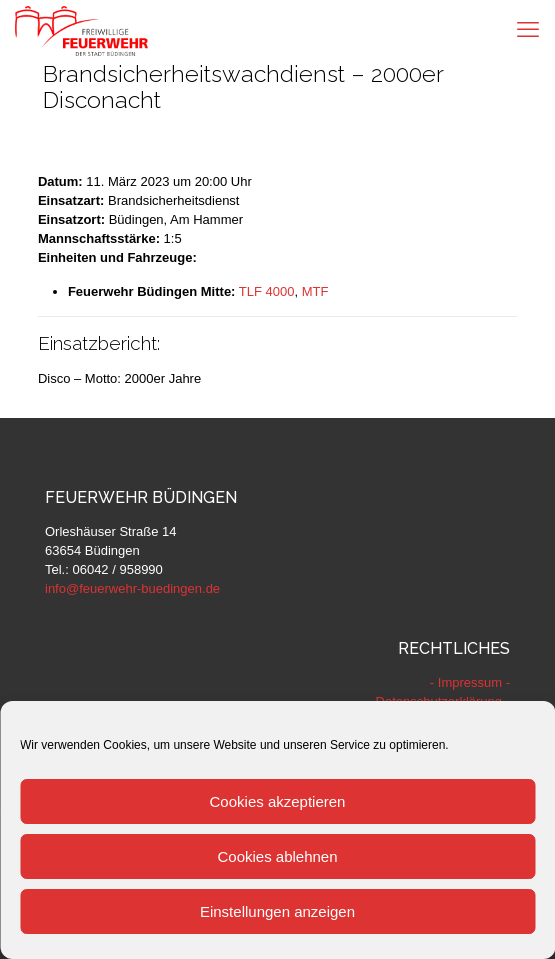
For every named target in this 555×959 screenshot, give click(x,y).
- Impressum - (470, 682)
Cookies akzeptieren (278, 801)
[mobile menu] (528, 30)
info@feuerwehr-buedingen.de (132, 588)
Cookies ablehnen (277, 856)
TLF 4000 (267, 291)
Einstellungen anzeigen (277, 911)
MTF (315, 291)
